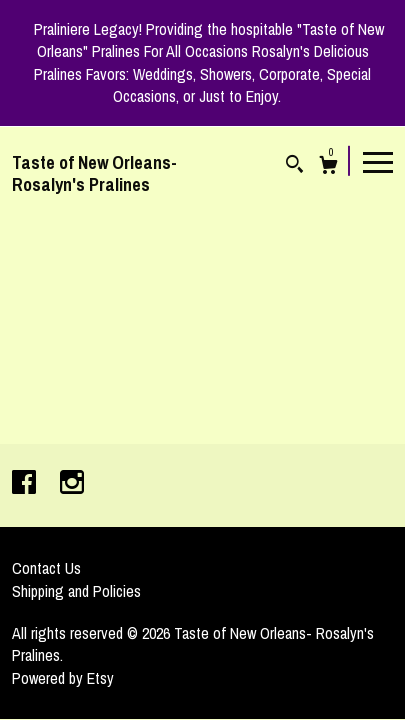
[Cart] (328, 167)
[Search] (294, 166)
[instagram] (72, 484)
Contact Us (46, 568)
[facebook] (26, 484)
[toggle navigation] (378, 161)
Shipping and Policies (76, 591)
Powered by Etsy (63, 678)
